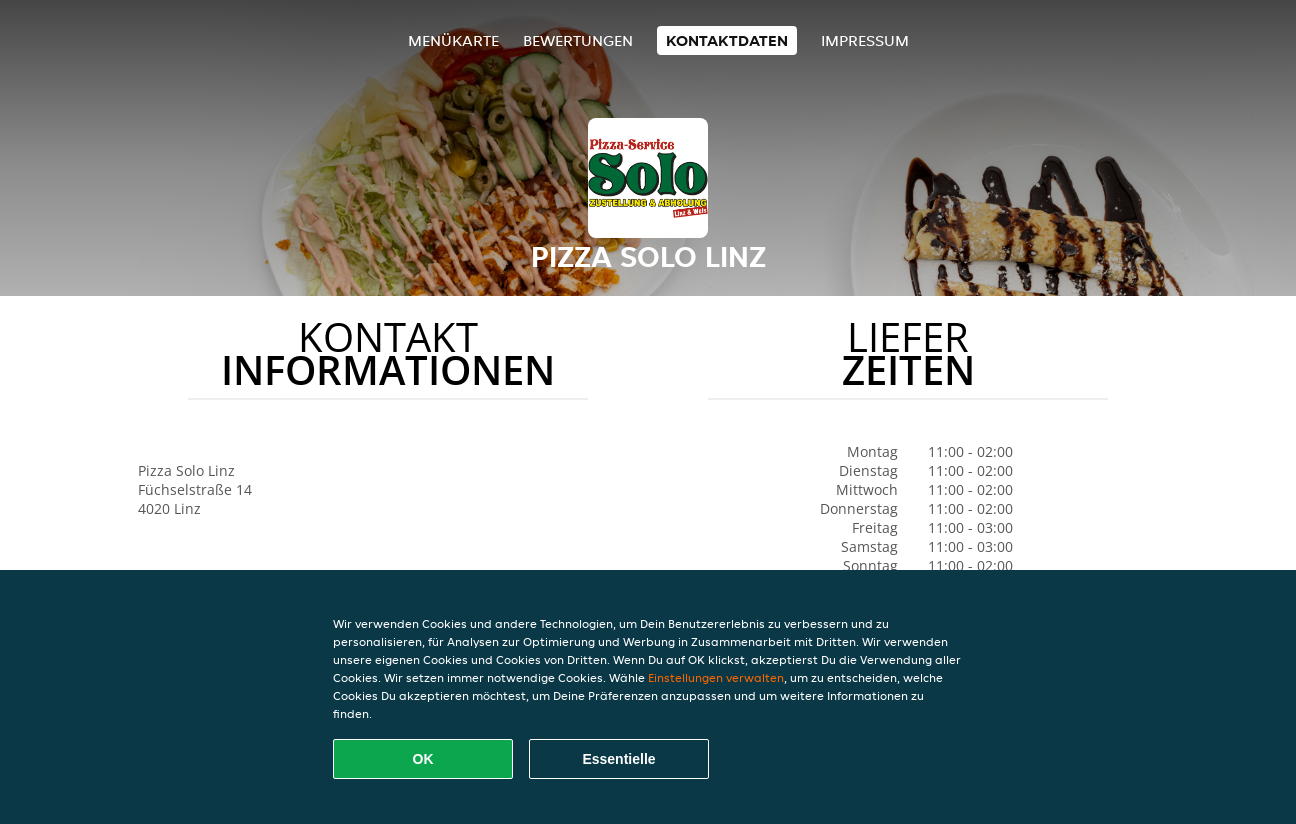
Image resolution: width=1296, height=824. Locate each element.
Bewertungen (578, 40)
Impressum (865, 40)
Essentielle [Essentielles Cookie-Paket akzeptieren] (618, 759)
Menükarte (453, 40)
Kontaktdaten (727, 40)
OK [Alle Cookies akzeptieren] (423, 759)
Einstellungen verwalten (716, 677)
